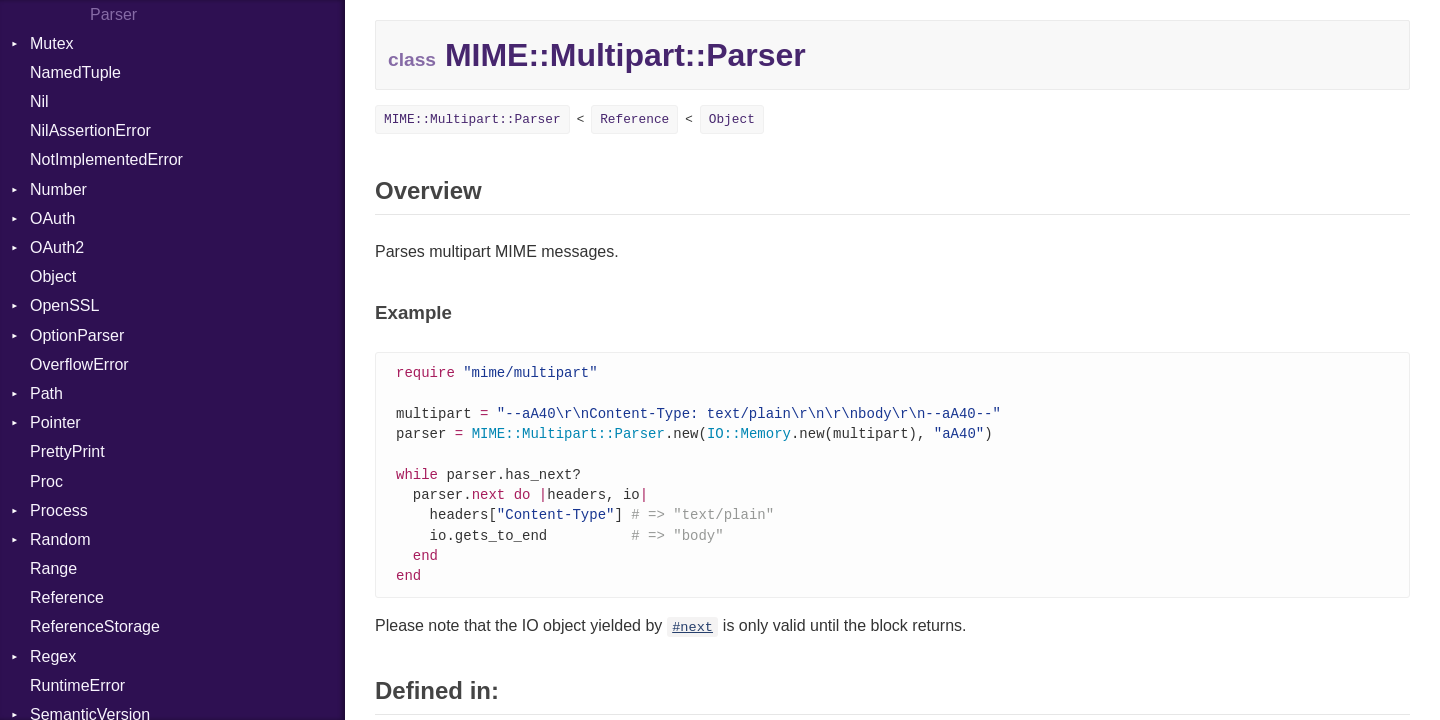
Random (60, 539)
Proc (46, 481)
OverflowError (79, 364)
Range (53, 568)
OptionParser (77, 335)
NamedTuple (75, 72)
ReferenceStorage (95, 626)
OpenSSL (64, 305)
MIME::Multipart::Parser (472, 119)
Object (53, 276)
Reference (67, 597)
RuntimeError (77, 685)
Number (58, 189)
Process (59, 510)
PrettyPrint (67, 451)
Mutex (52, 43)
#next (692, 638)
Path (46, 393)
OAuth (52, 218)
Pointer (55, 422)
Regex (53, 656)
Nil (39, 101)
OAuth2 (57, 247)
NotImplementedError (106, 159)
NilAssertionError (90, 130)
